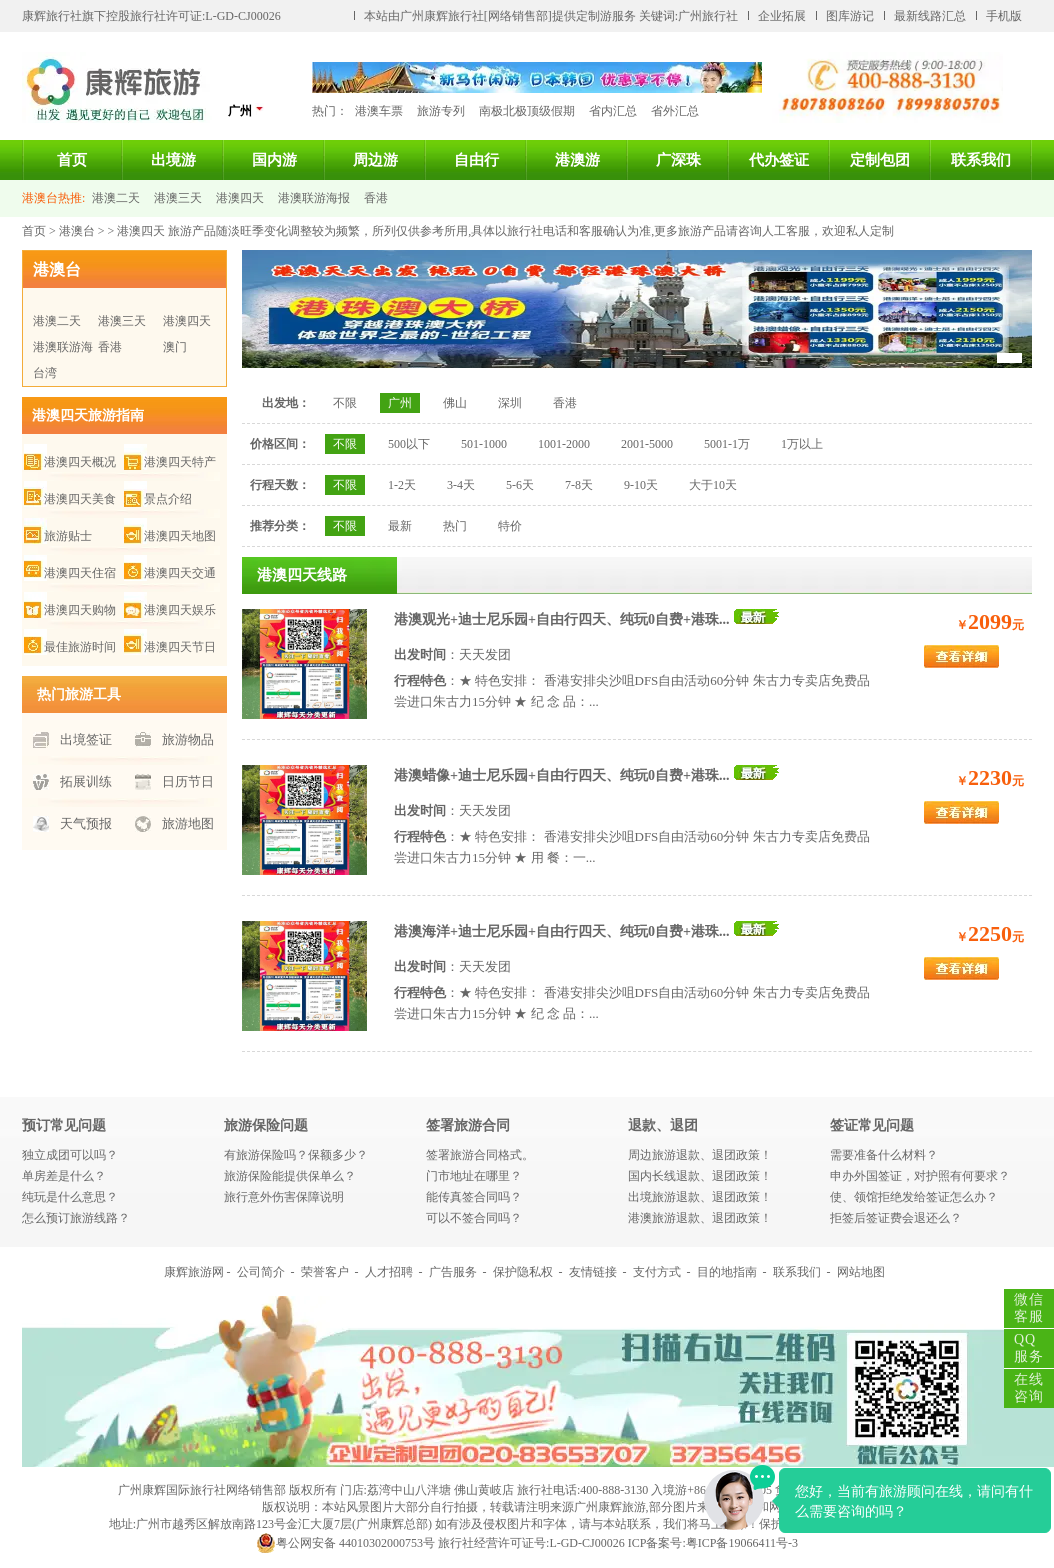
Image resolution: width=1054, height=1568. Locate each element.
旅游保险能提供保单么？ (290, 1176)
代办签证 (779, 160)
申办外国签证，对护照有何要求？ (920, 1176)
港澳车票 (379, 111)
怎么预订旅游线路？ (76, 1218)
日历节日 (188, 781)
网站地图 (861, 1272)
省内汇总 (613, 111)
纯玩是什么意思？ (70, 1197)
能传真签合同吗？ (474, 1197)
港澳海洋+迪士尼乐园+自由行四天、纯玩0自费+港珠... (561, 931)
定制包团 (880, 160)
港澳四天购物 (80, 610)
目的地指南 (727, 1272)
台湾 (45, 373)
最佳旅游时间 (80, 647)
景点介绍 (168, 499)
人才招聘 (389, 1272)
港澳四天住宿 (80, 573)
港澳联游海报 (314, 198)
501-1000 (484, 444)
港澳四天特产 (180, 462)
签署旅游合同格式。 (480, 1155)
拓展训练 (86, 781)
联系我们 (981, 160)
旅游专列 (441, 111)
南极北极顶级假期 (527, 111)
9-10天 (641, 485)
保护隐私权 (523, 1272)
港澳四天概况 (80, 462)
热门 (455, 526)
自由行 (476, 160)
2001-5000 (647, 444)
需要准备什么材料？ (884, 1155)
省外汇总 (675, 111)
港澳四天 (240, 198)
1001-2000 (564, 444)
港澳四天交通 (180, 573)
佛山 (455, 403)
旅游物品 (188, 739)
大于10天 (713, 485)
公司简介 (261, 1272)
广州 (246, 110)
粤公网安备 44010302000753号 (345, 1543)
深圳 (510, 403)
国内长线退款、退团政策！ (700, 1176)
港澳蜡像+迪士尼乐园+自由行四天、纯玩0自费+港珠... (561, 775)
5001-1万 (727, 444)
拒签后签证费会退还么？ (896, 1218)
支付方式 (657, 1272)
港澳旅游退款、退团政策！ (700, 1218)
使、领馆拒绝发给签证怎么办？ (914, 1197)
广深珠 (678, 160)
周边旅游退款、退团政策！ (700, 1155)
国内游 (274, 160)
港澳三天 (178, 198)
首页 (72, 160)
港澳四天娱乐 (180, 610)
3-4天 (461, 485)
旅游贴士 (68, 536)
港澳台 (77, 231)
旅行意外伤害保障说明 (284, 1197)
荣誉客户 (325, 1272)
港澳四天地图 (180, 536)
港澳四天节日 (180, 647)
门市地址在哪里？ (474, 1176)
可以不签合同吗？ (474, 1218)
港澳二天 (116, 198)
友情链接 (593, 1272)
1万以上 (802, 444)
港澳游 (577, 160)
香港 (376, 198)
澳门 (175, 347)
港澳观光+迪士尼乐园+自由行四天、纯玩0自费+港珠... (561, 619)
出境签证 (86, 739)
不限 (345, 403)
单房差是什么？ (64, 1176)
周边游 (375, 160)
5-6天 (520, 485)
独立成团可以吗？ (70, 1155)
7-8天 (579, 485)
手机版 (1004, 16)
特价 (510, 526)
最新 (400, 526)
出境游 (173, 160)
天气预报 (86, 823)
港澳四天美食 (80, 499)
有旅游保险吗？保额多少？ (296, 1155)
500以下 (409, 444)
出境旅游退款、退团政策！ (700, 1197)
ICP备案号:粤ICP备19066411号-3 (713, 1543)
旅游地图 (188, 823)
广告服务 (453, 1272)
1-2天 (402, 485)
